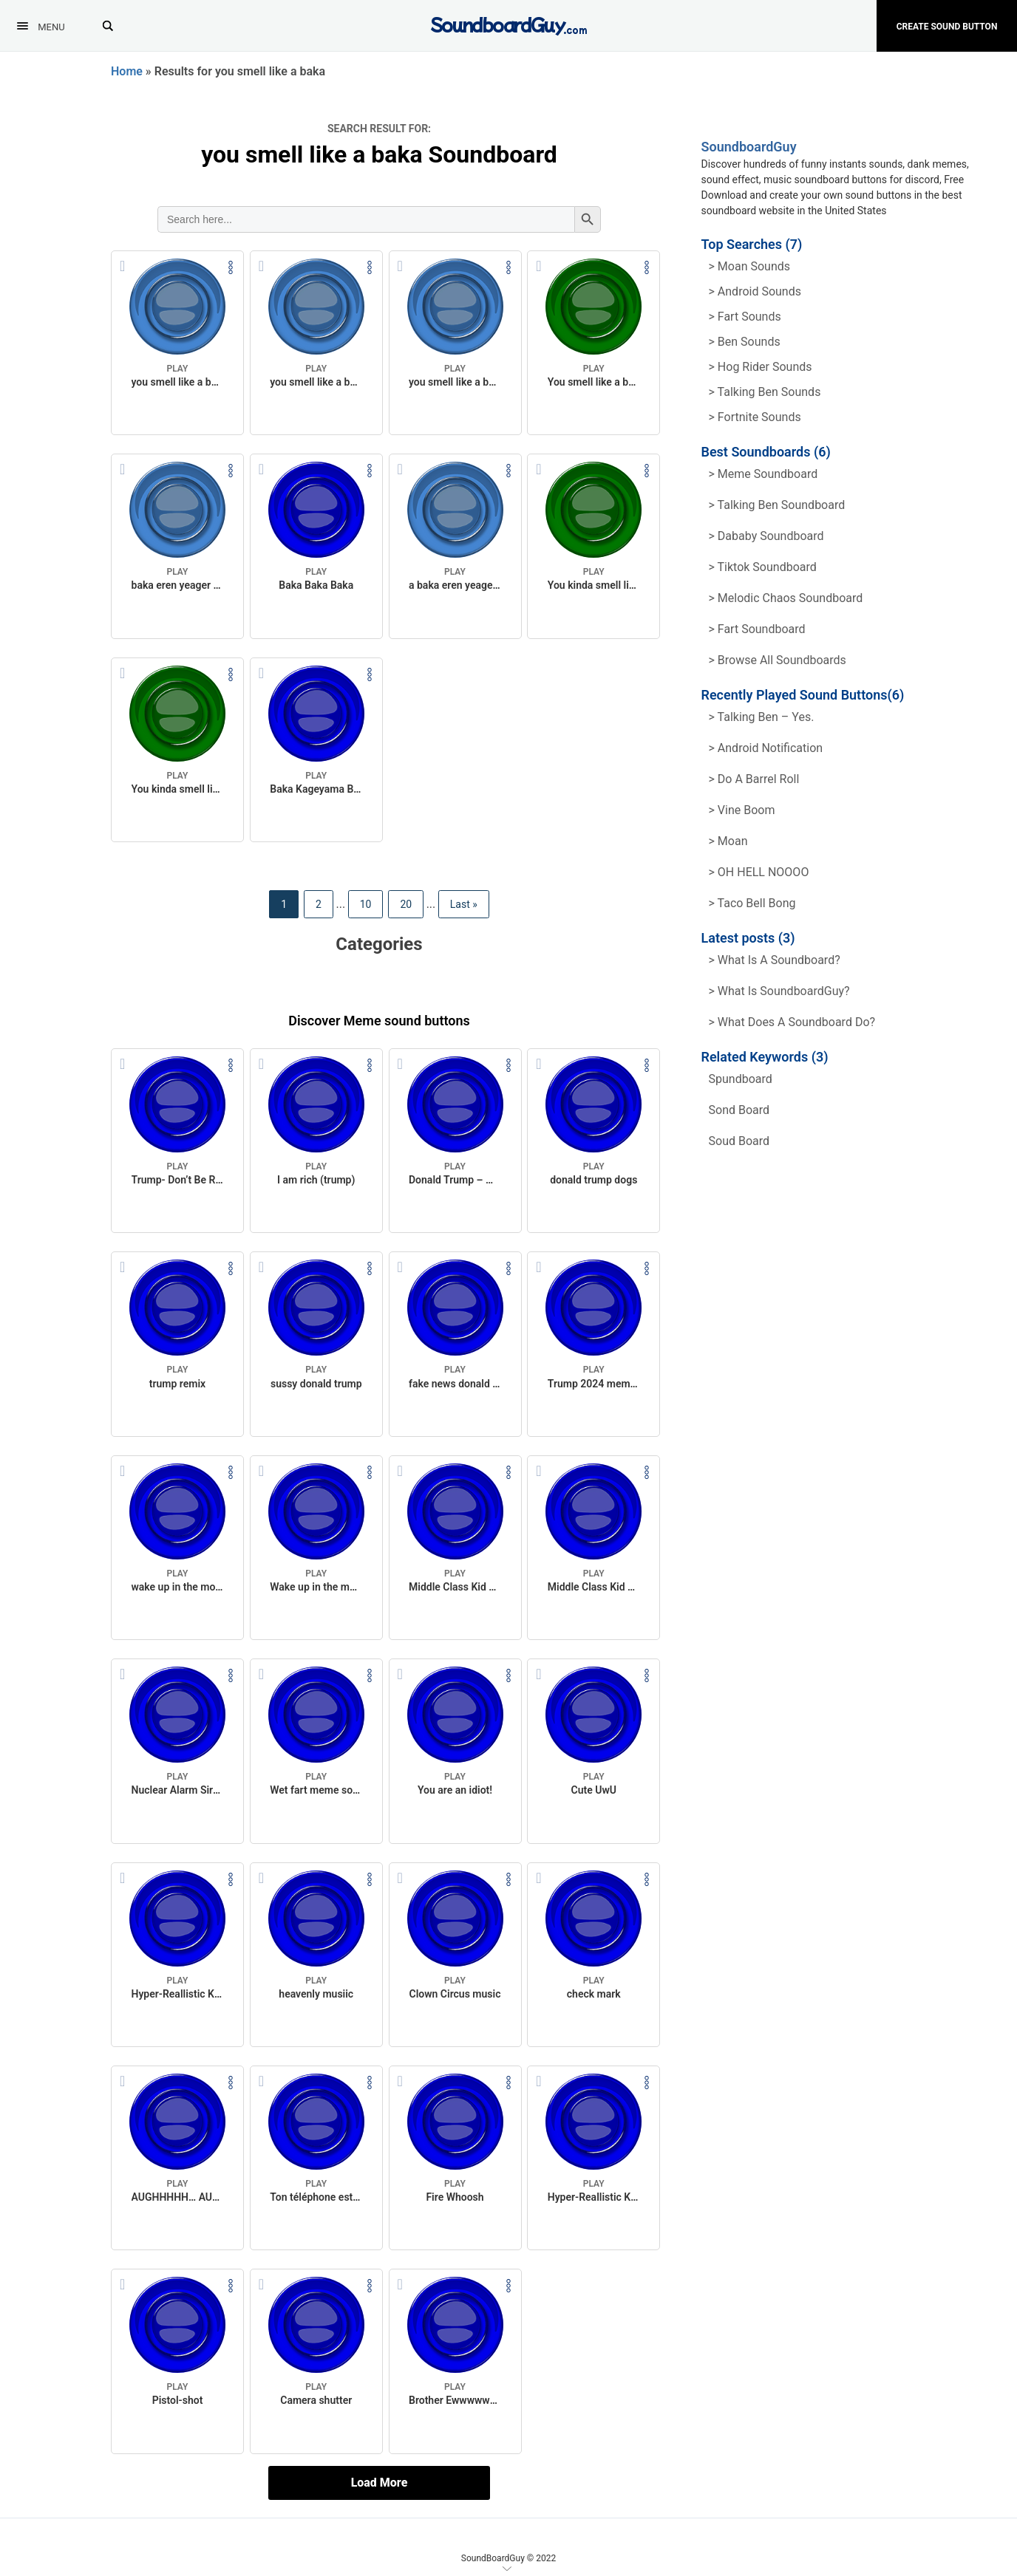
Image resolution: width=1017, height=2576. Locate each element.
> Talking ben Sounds (765, 392)
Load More (379, 2483)
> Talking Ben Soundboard (777, 505)
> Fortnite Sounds (755, 417)
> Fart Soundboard (757, 629)
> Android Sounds (755, 291)
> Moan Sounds (750, 266)
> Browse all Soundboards (777, 660)
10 (366, 904)
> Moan (728, 841)
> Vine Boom (742, 810)
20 (406, 904)
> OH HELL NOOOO (759, 872)
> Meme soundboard (763, 474)
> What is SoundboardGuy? (779, 991)
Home (127, 71)
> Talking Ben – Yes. (761, 717)
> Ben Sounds (744, 342)
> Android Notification (766, 748)
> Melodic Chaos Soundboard (786, 598)
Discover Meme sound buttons (379, 1020)
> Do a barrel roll (754, 779)
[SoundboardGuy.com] (509, 24)
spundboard (740, 1079)
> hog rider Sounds (760, 367)
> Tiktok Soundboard (763, 567)
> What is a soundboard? (774, 960)
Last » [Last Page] (463, 904)
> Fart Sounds (745, 317)
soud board (739, 1141)
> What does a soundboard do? (792, 1022)
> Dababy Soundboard (766, 536)
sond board (739, 1110)
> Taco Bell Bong (752, 903)
